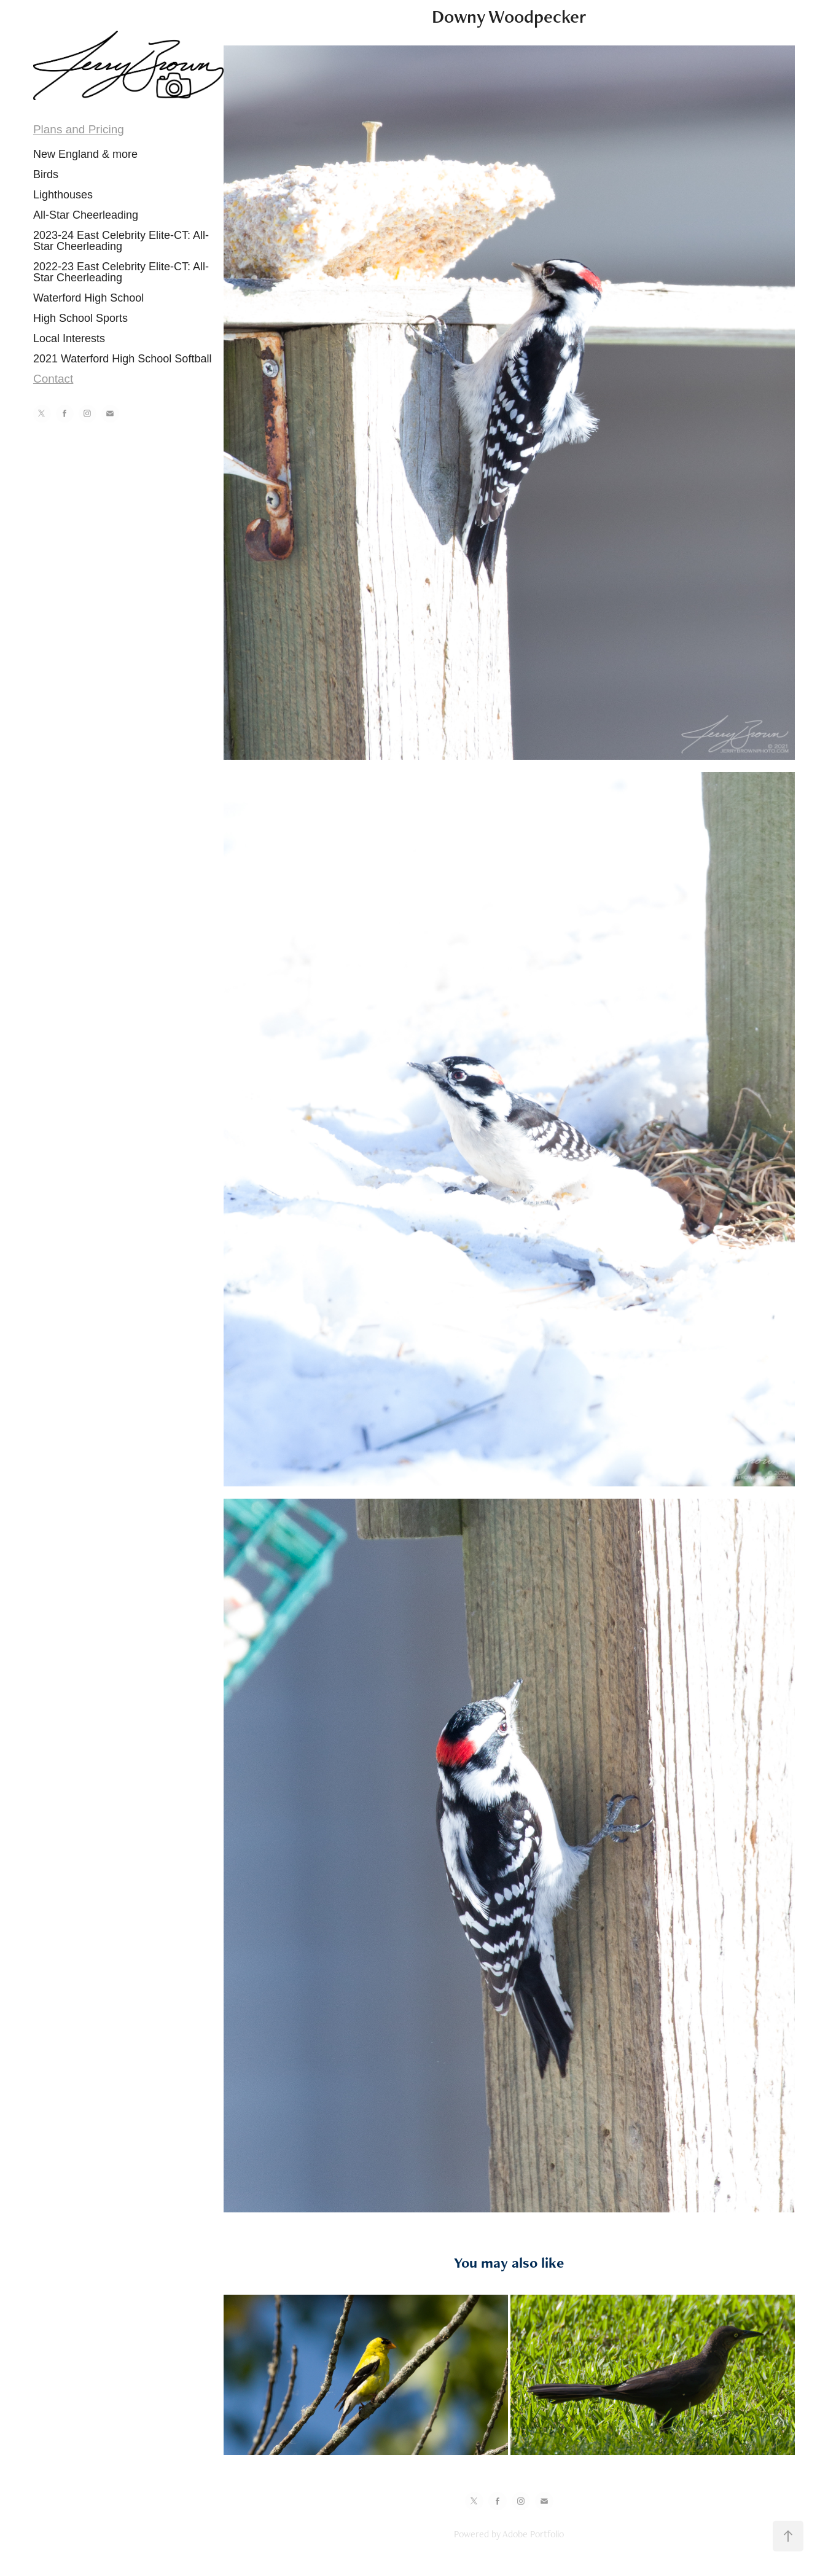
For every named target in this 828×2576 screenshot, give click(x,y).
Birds (45, 174)
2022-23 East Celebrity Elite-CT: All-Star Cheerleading (121, 272)
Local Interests (69, 338)
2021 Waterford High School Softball (122, 359)
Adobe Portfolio (533, 2533)
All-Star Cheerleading (85, 215)
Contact (53, 378)
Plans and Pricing (78, 129)
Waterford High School (88, 298)
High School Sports (80, 318)
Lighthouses (63, 195)
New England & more (85, 154)
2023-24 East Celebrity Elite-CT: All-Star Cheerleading (121, 240)
